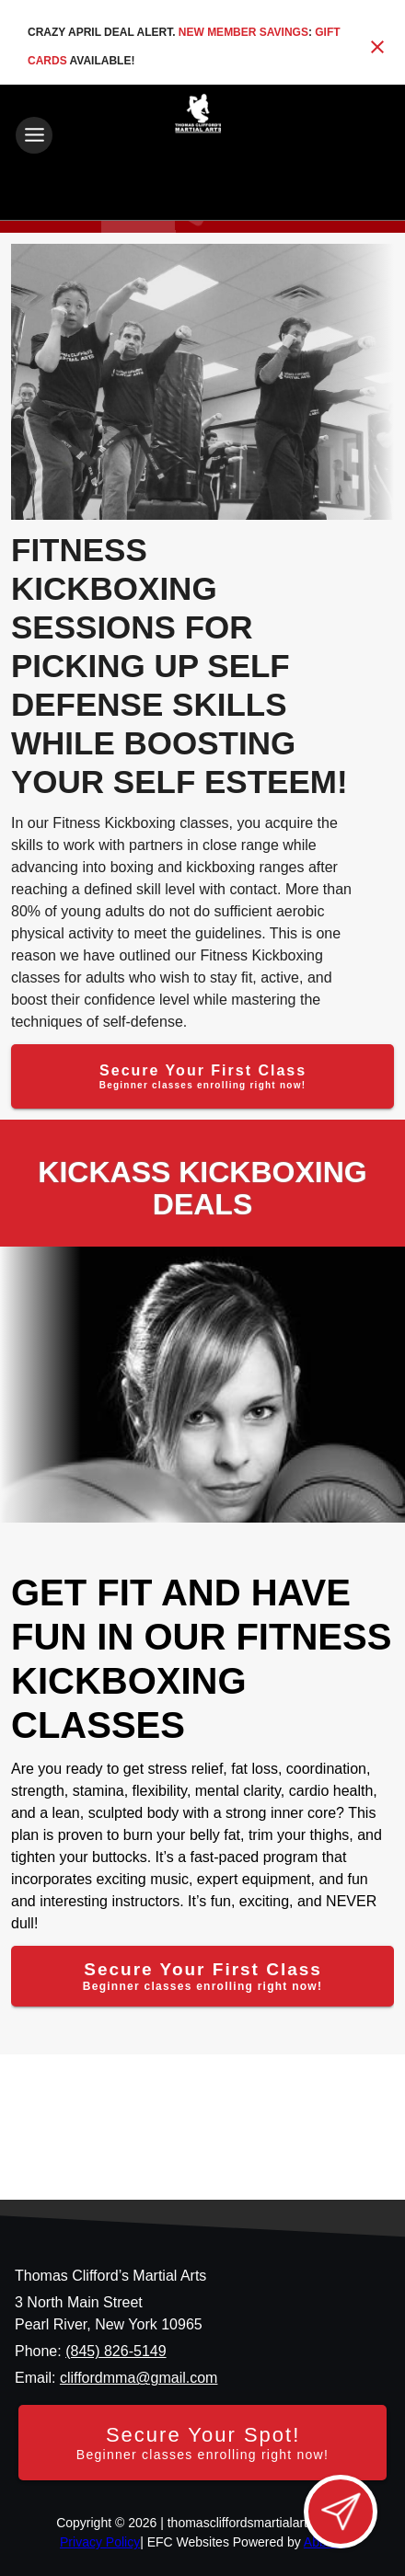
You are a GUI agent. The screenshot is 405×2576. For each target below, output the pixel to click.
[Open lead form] (340, 2511)
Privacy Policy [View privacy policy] (100, 2542)
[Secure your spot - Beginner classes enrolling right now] (202, 2442)
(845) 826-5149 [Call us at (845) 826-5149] (115, 2351)
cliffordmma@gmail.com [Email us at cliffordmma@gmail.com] (139, 2378)
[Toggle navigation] (34, 135)
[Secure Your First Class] (202, 1076)
